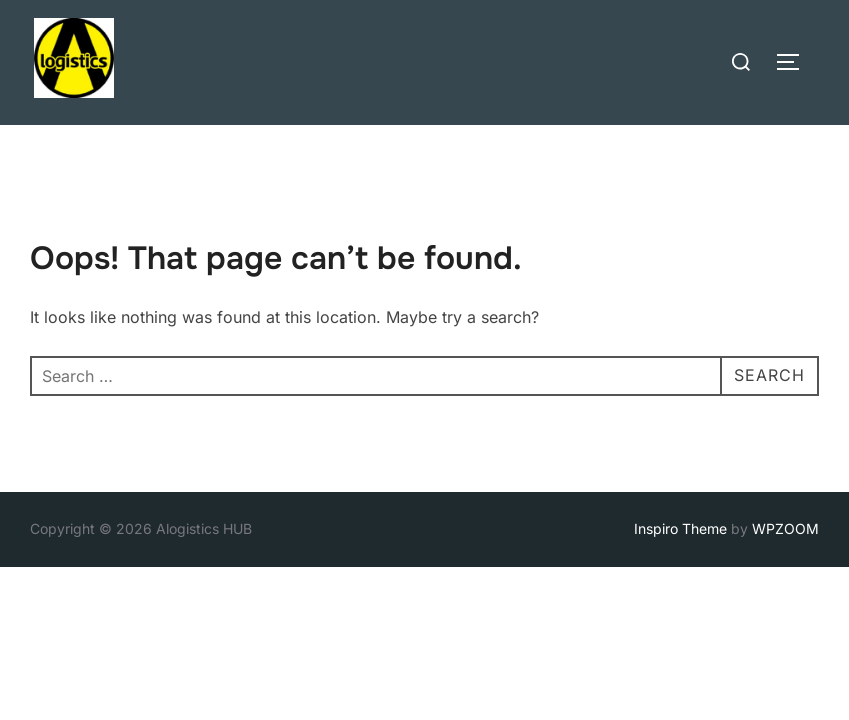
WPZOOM (785, 528)
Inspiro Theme (680, 528)
